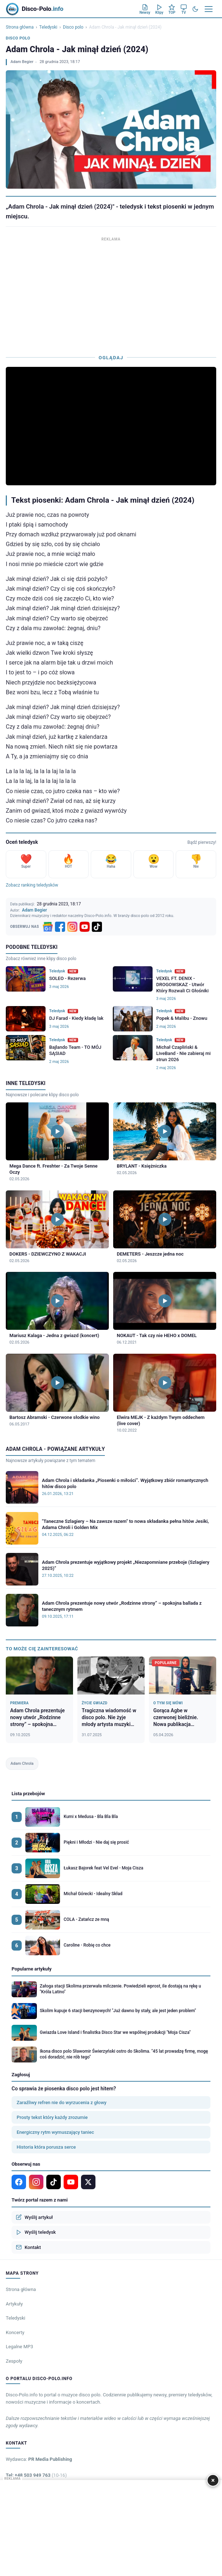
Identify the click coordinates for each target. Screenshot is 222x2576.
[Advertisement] (111, 294)
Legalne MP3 (19, 2346)
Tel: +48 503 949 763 (36, 2475)
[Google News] (48, 927)
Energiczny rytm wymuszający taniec (55, 2132)
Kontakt (28, 2247)
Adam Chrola (22, 1763)
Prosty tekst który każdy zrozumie (52, 2117)
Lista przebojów (28, 1793)
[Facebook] (60, 927)
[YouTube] (85, 927)
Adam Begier (21, 61)
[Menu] (208, 9)
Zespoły (14, 2361)
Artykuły (14, 2304)
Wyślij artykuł (34, 2217)
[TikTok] (97, 927)
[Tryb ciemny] (195, 9)
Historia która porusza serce (46, 2147)
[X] (88, 2182)
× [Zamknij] (213, 2480)
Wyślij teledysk (36, 2232)
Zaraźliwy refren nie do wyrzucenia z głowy (61, 2102)
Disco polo (73, 27)
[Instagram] (72, 927)
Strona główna (20, 27)
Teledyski (48, 27)
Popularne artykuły (32, 1969)
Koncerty (15, 2332)
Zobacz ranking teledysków (32, 885)
